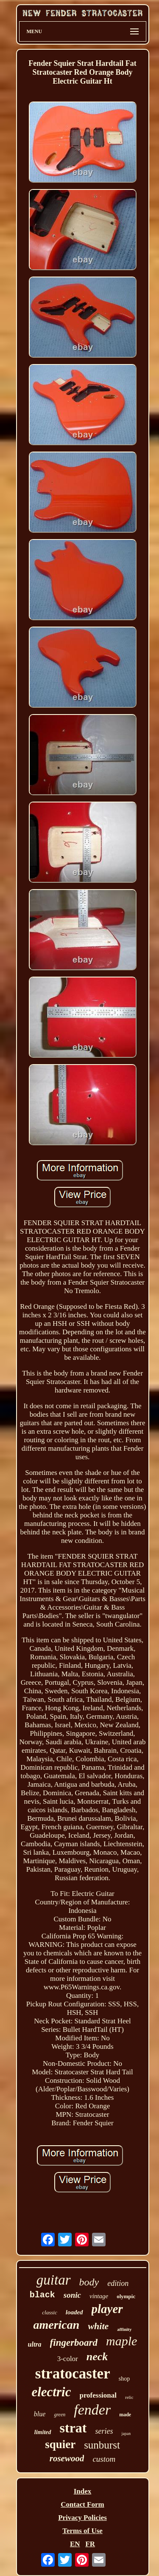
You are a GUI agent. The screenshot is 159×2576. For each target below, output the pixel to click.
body (89, 2282)
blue (40, 2414)
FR (90, 2544)
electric (51, 2391)
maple (121, 2341)
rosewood (67, 2458)
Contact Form (82, 2504)
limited (42, 2432)
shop (124, 2378)
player (107, 2309)
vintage (98, 2296)
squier (60, 2444)
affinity (124, 2329)
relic (129, 2397)
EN (75, 2544)
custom (103, 2459)
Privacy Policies (82, 2518)
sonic (72, 2295)
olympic (126, 2296)
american (56, 2324)
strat (73, 2427)
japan (126, 2433)
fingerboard (74, 2342)
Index (83, 2491)
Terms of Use (82, 2531)
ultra (35, 2344)
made (125, 2415)
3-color (67, 2359)
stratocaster (72, 2373)
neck (97, 2356)
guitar (53, 2280)
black (42, 2295)
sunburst (102, 2445)
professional (98, 2395)
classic (49, 2312)
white (98, 2326)
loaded (74, 2312)
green (59, 2415)
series (104, 2431)
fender (92, 2410)
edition (117, 2283)
